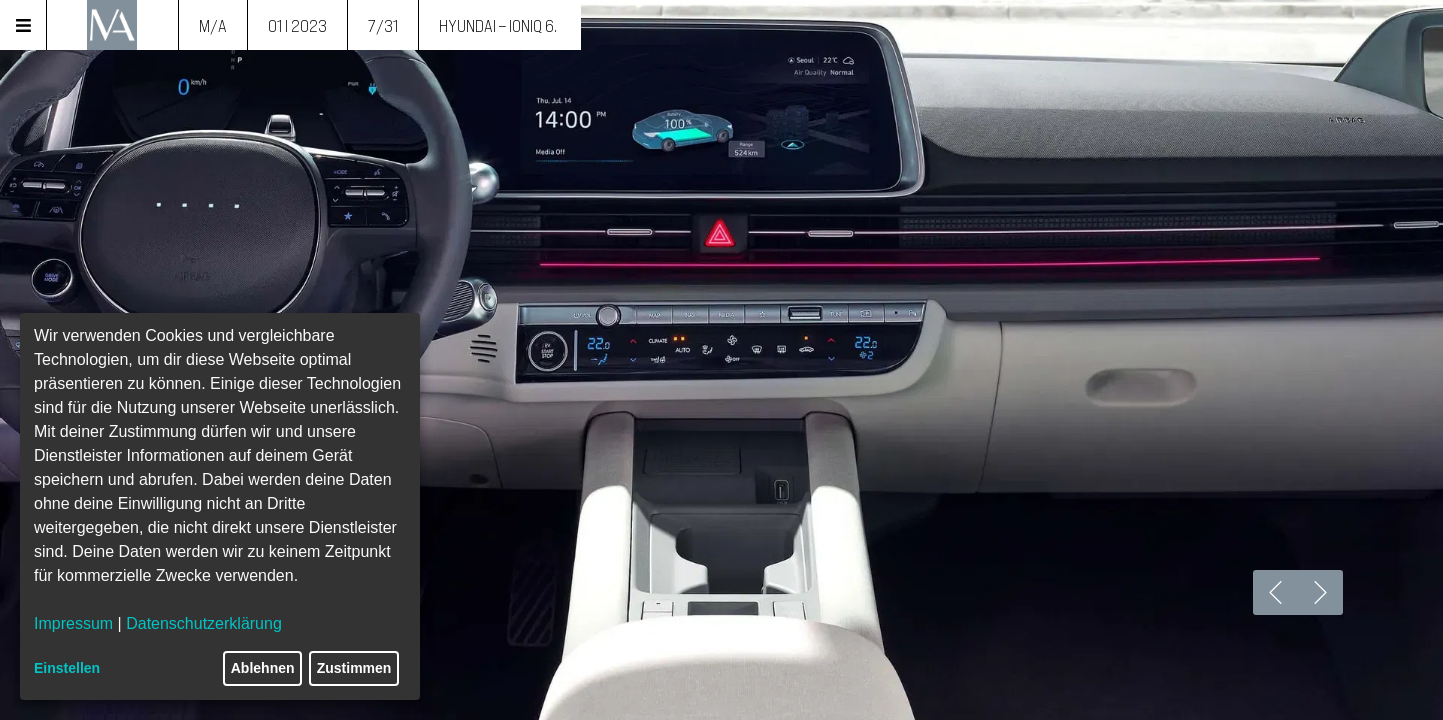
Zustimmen (354, 668)
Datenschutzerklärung (204, 623)
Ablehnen (263, 668)
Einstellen (67, 668)
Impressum (73, 623)
